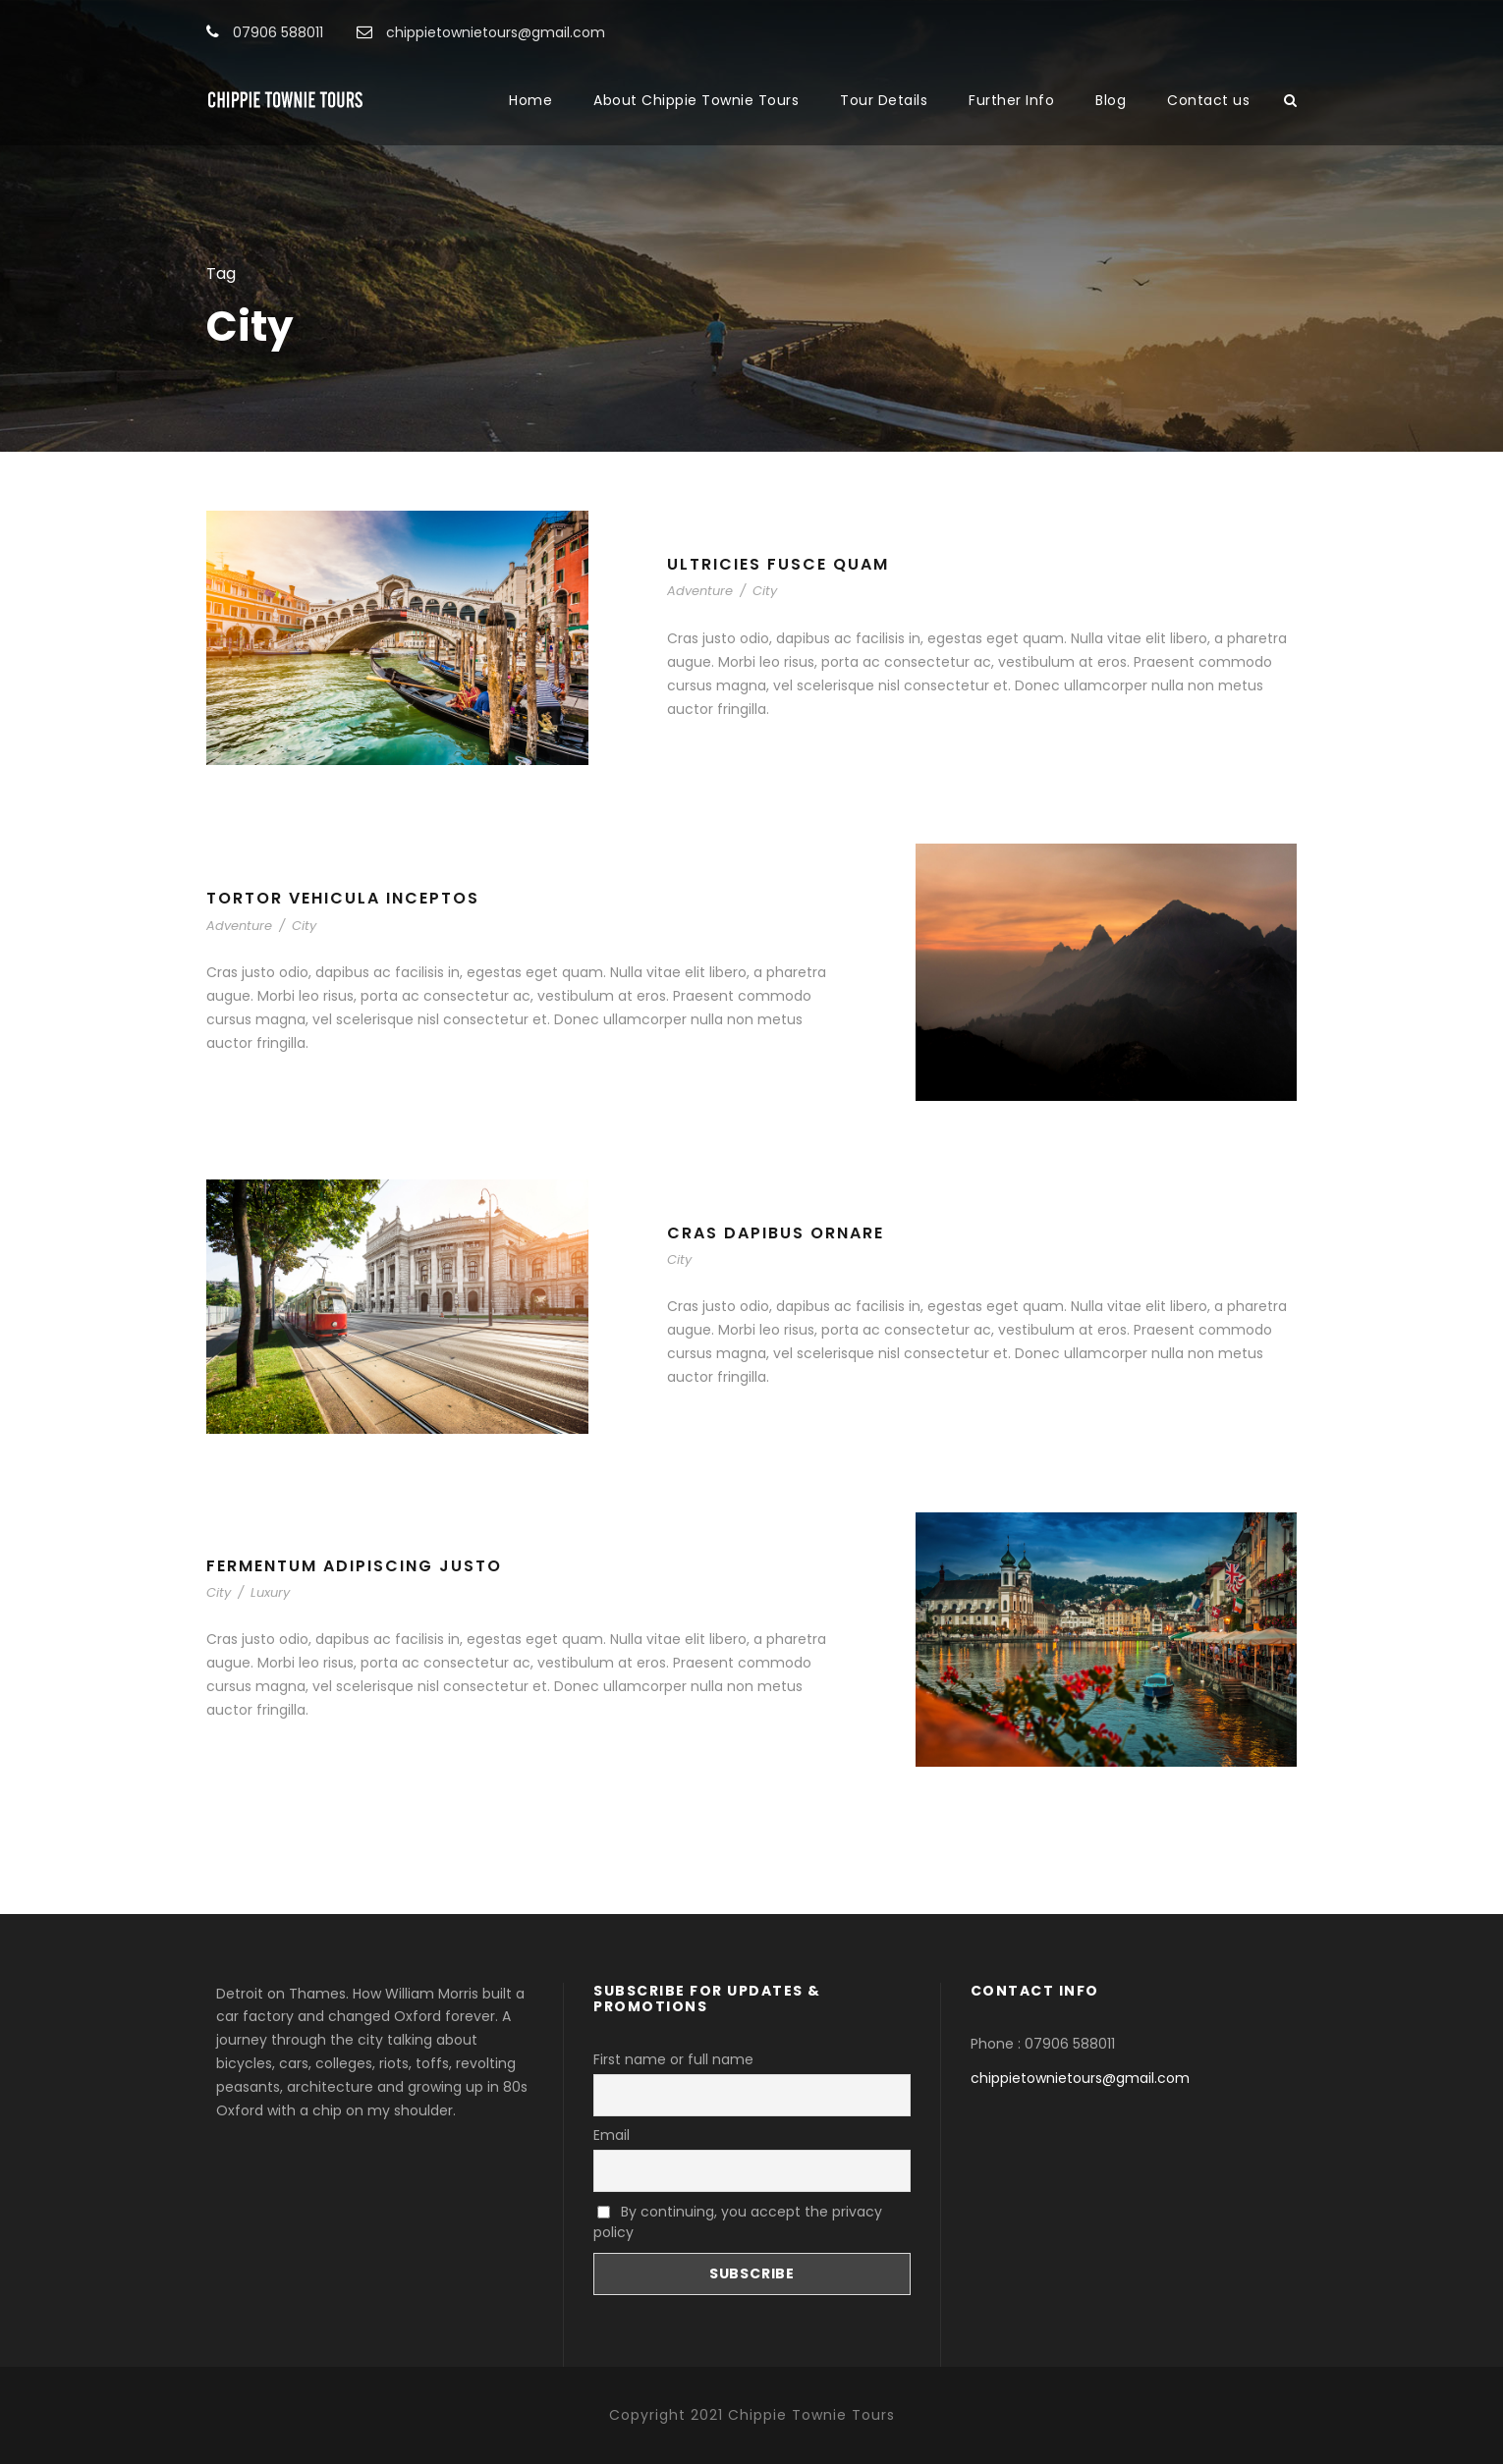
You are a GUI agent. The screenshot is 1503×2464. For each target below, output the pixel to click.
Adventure (700, 590)
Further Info (1011, 100)
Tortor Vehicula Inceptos (342, 898)
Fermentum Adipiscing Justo (354, 1566)
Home (530, 100)
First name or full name (673, 2059)
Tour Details (883, 100)
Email (611, 2135)
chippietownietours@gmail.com (1080, 2078)
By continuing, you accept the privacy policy (737, 2222)
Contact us (1208, 100)
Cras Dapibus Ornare (775, 1233)
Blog (1110, 100)
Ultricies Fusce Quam (778, 564)
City (764, 590)
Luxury (270, 1592)
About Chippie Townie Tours (696, 100)
